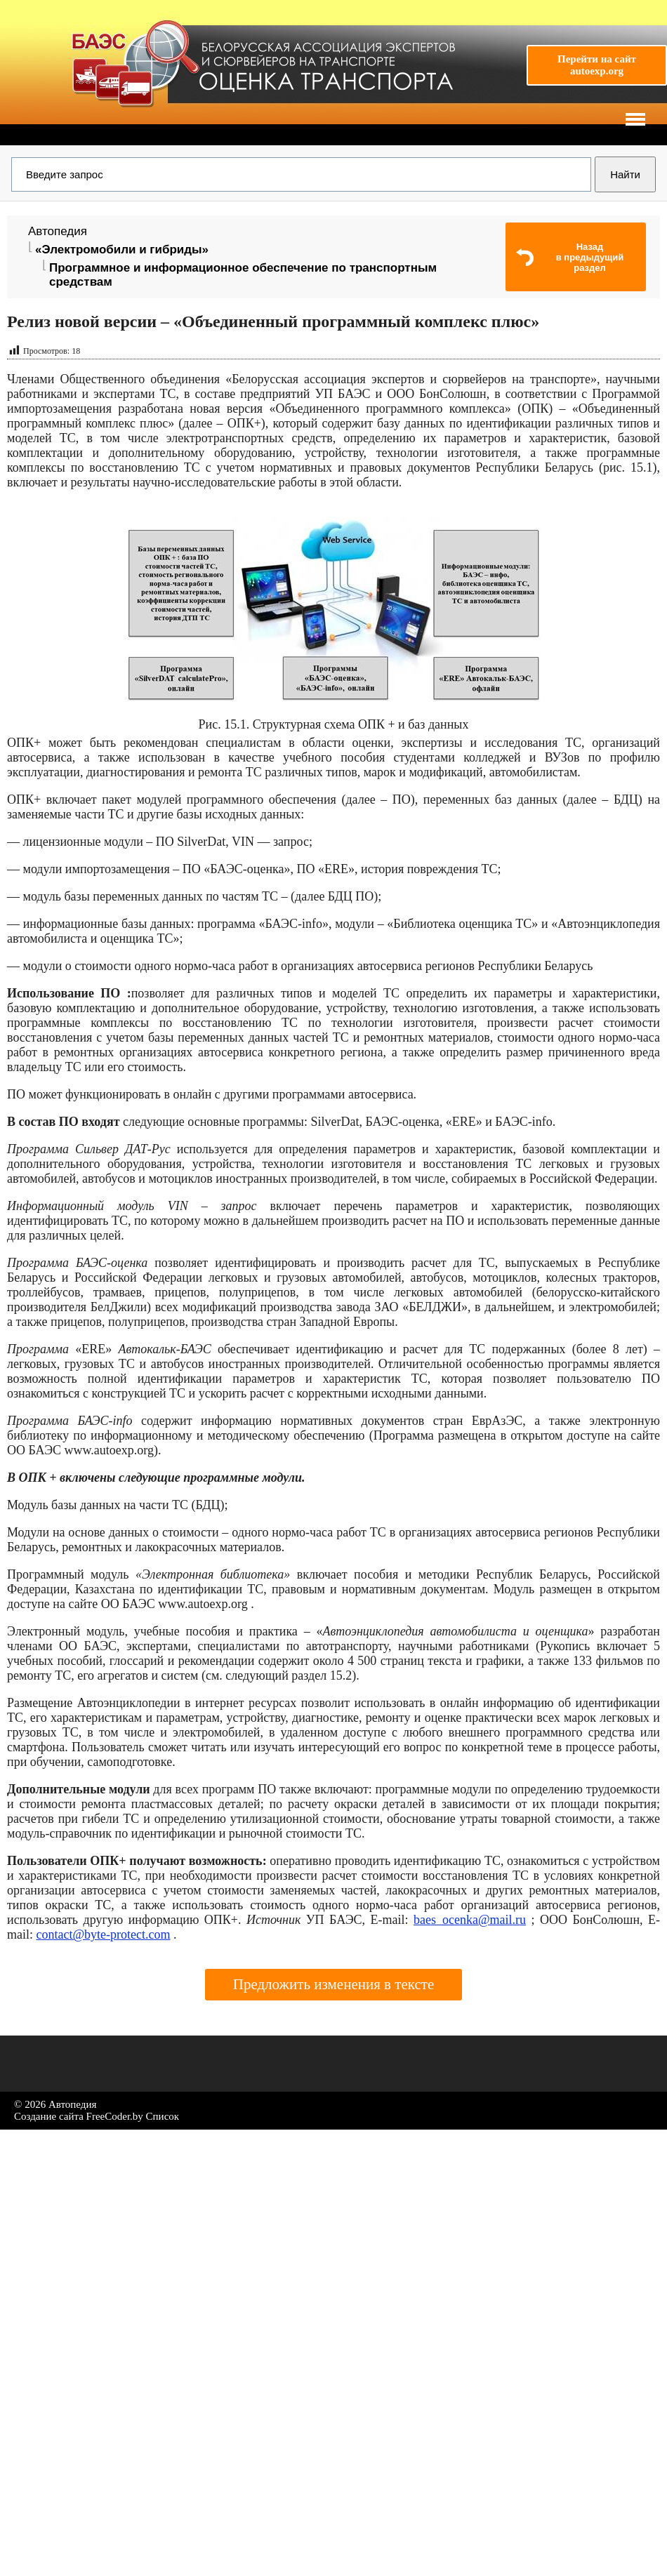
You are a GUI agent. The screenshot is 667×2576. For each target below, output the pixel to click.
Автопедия (57, 231)
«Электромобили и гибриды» (122, 249)
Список (163, 2116)
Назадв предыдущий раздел (590, 257)
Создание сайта (49, 2116)
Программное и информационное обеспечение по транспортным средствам (243, 274)
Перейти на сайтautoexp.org (596, 65)
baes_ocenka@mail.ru (470, 1920)
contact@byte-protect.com (104, 1934)
